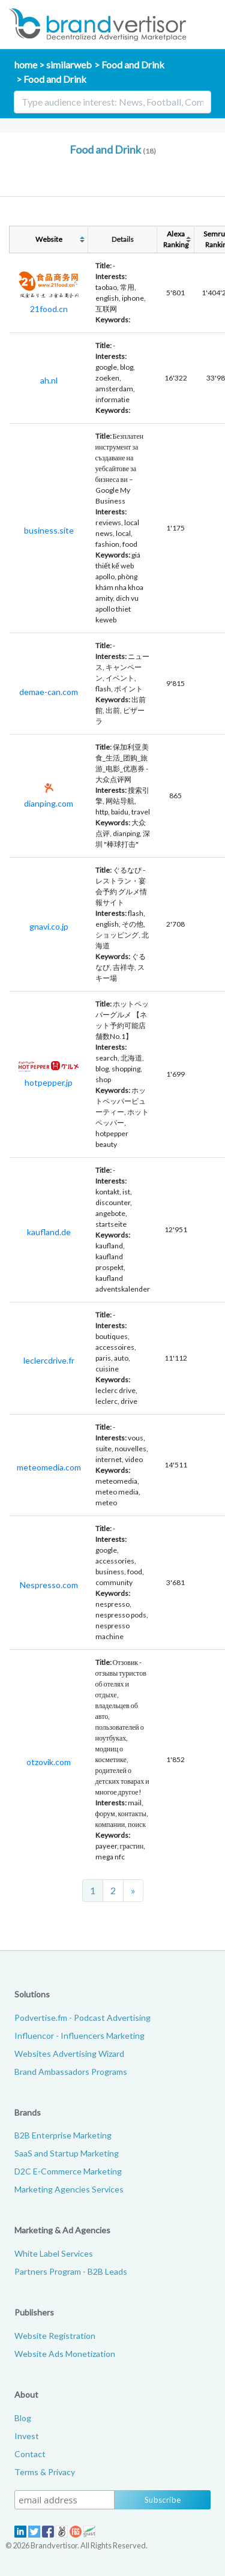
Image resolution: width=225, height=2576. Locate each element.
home (25, 64)
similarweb (69, 64)
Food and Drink (132, 64)
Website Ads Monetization (64, 2354)
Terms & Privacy (44, 2472)
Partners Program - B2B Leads (70, 2271)
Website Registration (54, 2336)
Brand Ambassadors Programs (70, 2071)
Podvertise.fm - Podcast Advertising (82, 2017)
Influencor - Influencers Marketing (79, 2035)
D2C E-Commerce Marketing (68, 2171)
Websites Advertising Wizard (69, 2053)
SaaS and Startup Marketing (66, 2153)
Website (48, 239)
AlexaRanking (175, 239)
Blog (22, 2418)
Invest (26, 2436)
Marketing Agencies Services (69, 2189)
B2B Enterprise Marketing (63, 2135)
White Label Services (53, 2253)
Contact (30, 2454)
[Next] (133, 1890)
